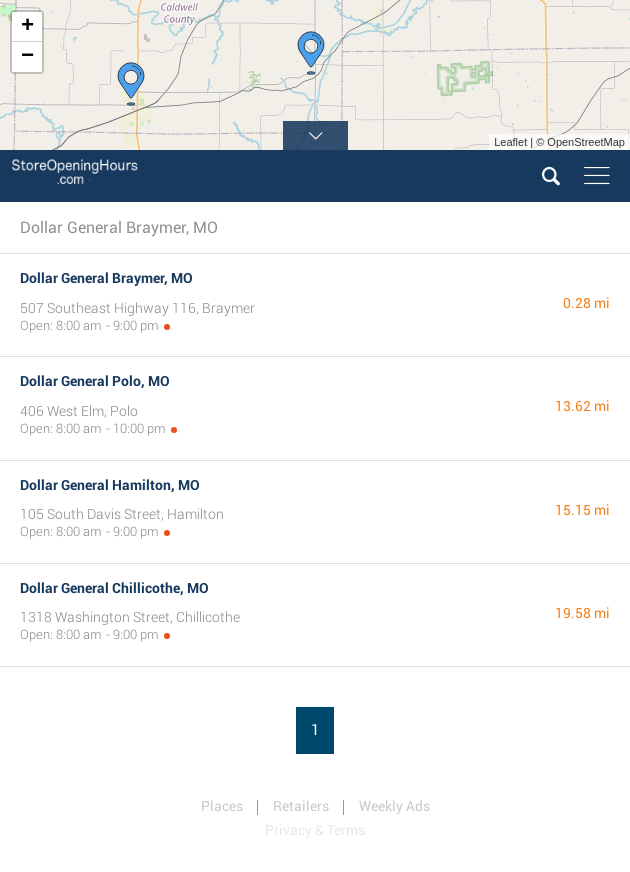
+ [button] (27, 27)
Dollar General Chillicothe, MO (114, 588)
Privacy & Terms (315, 830)
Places (222, 806)
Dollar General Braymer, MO (106, 278)
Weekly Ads (394, 806)
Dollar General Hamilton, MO (110, 485)
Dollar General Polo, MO (95, 381)
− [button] (27, 57)
